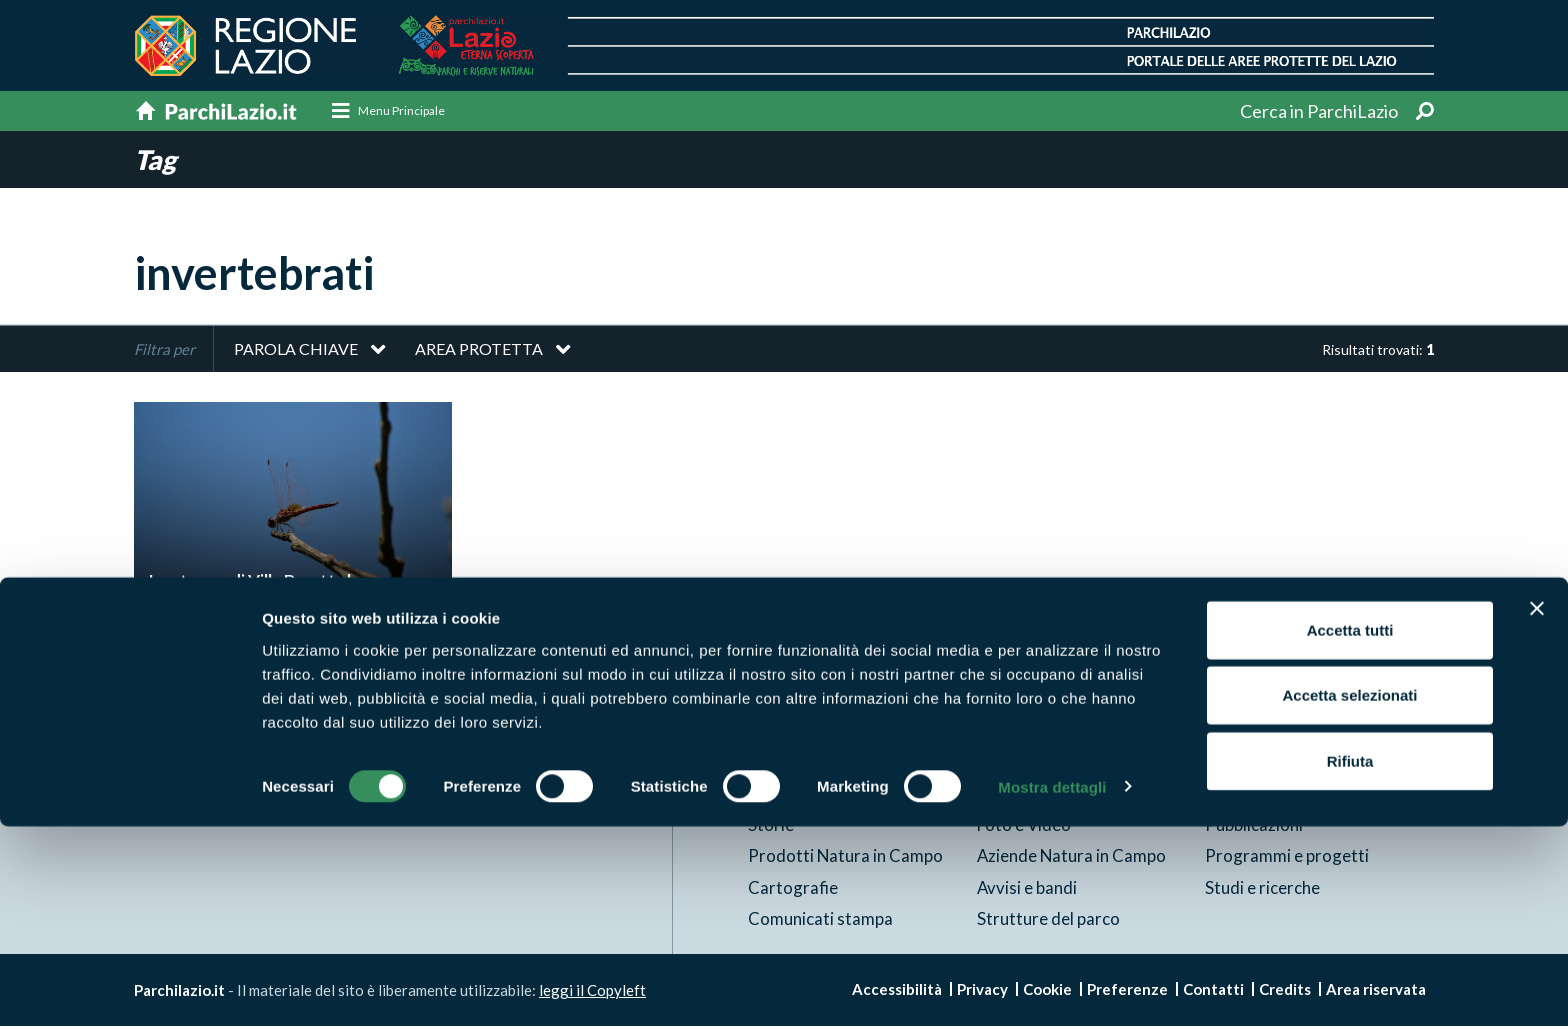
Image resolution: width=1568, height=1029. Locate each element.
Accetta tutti (1350, 832)
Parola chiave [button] (296, 351)
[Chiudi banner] (1537, 811)
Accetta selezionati (1349, 898)
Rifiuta (1350, 963)
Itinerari (1007, 763)
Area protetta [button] (479, 351)
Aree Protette (801, 763)
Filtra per (164, 352)
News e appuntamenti (1286, 763)
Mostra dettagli (1052, 989)
